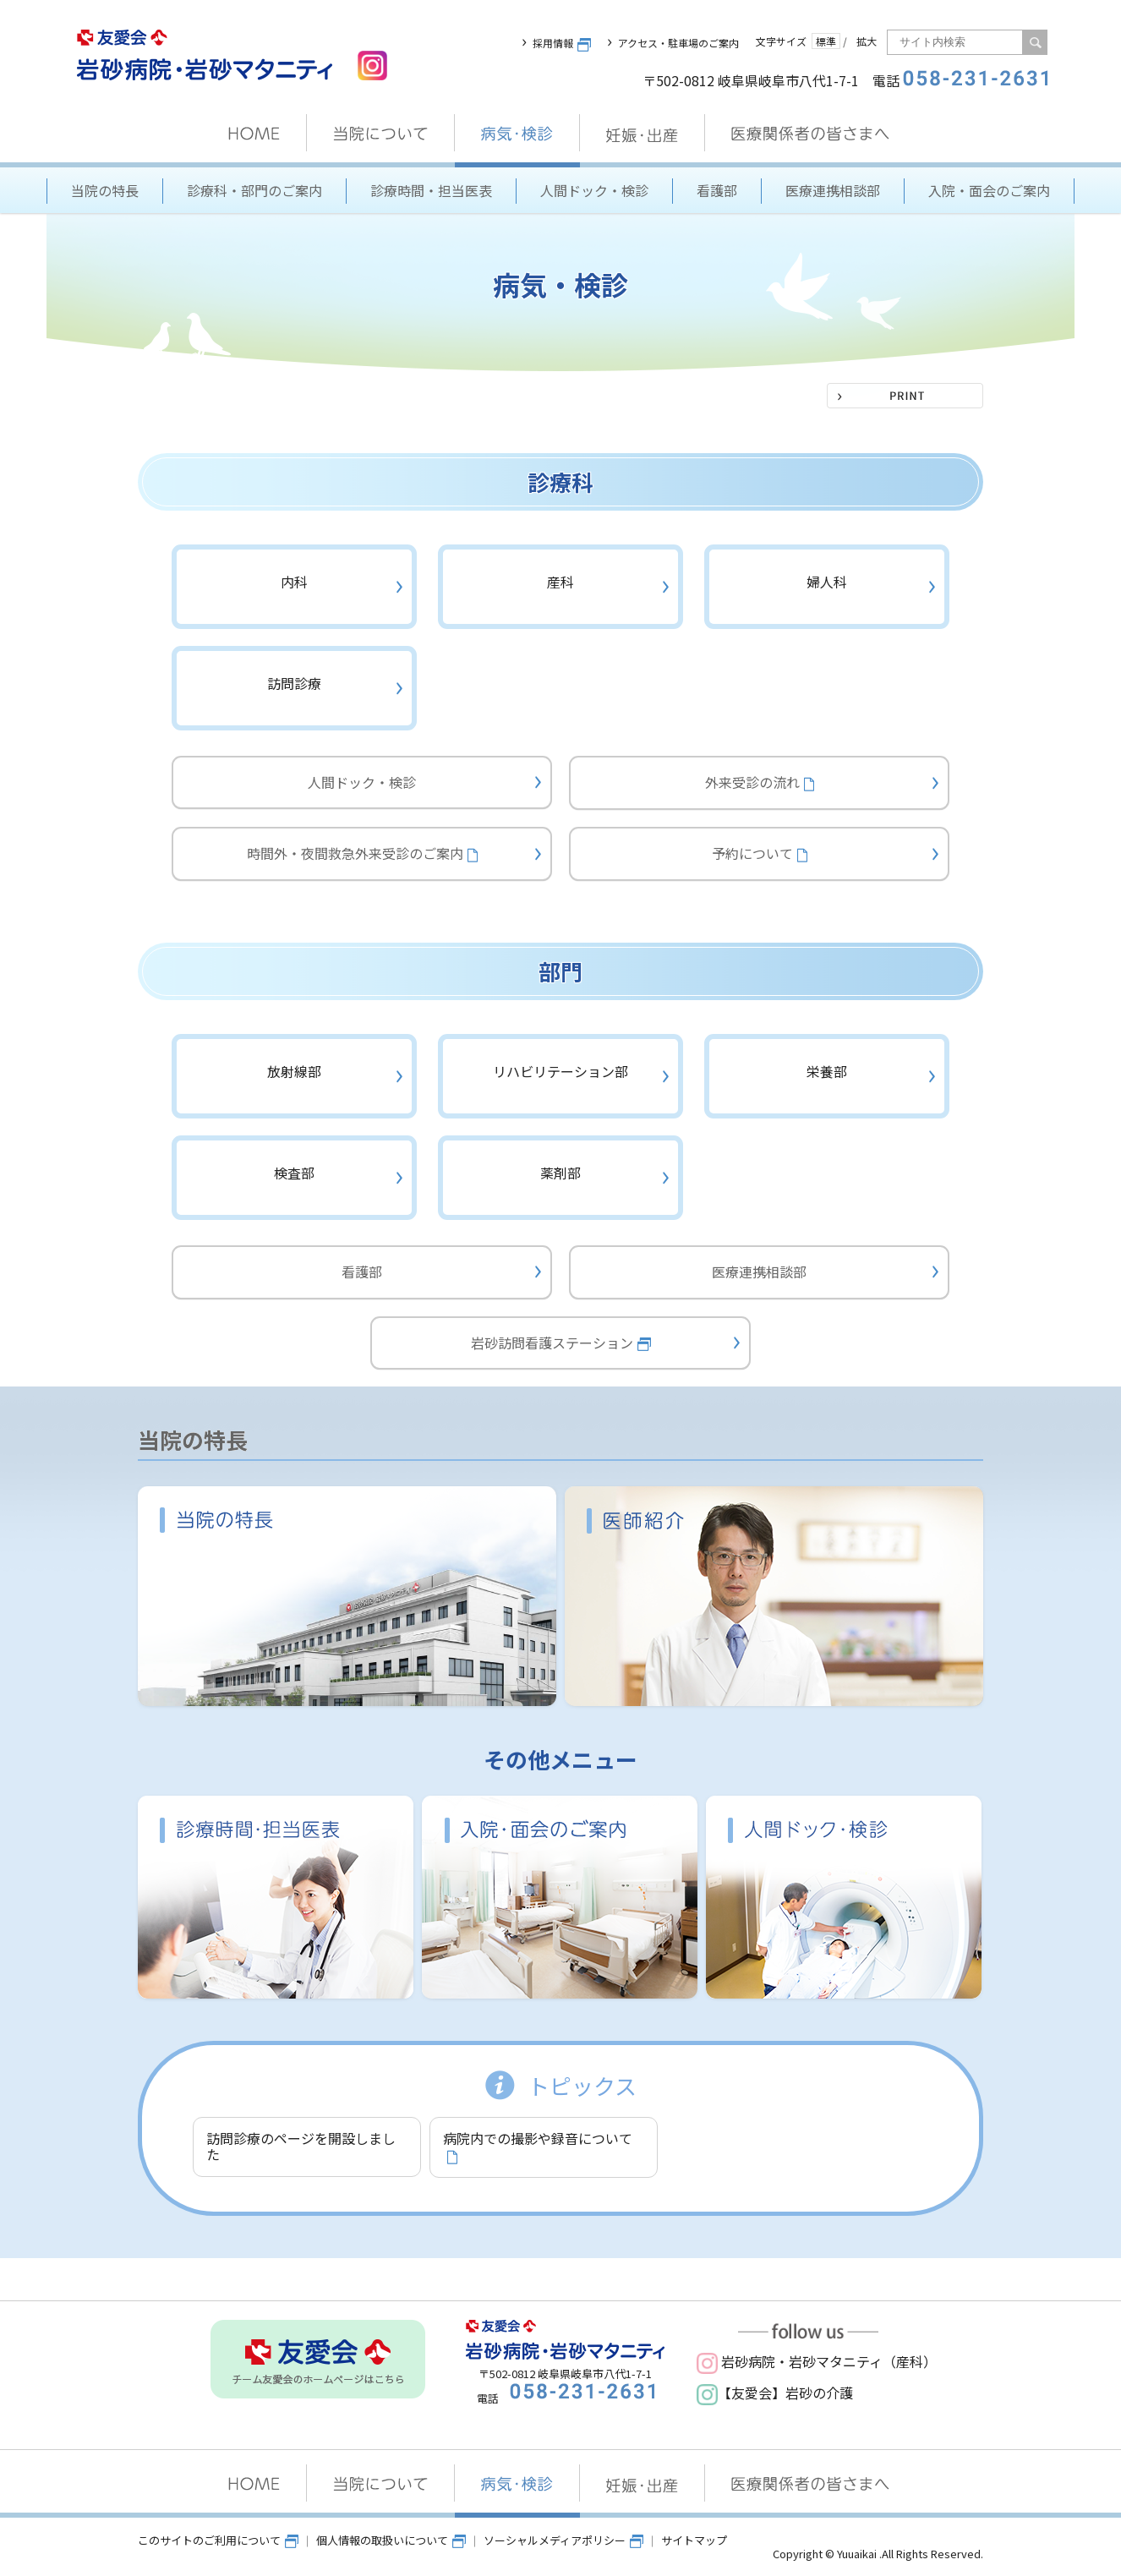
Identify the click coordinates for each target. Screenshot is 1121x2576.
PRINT (905, 395)
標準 (826, 41)
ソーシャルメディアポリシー (563, 2540)
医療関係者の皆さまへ (812, 133)
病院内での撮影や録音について (537, 2145)
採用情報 (562, 43)
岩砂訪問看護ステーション (561, 1342)
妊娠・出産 (642, 133)
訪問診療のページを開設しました (301, 2146)
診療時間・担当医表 (431, 190)
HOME (254, 133)
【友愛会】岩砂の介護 (775, 2392)
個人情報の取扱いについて (391, 2540)
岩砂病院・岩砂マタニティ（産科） (817, 2361)
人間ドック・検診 (594, 190)
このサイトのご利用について (218, 2540)
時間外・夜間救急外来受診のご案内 (362, 853)
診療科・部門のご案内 (254, 190)
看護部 (717, 190)
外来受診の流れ (759, 782)
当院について (381, 133)
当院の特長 (105, 190)
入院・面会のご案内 (989, 190)
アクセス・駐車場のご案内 (678, 43)
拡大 (866, 41)
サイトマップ (694, 2540)
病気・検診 (517, 133)
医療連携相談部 (832, 190)
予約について (759, 853)
